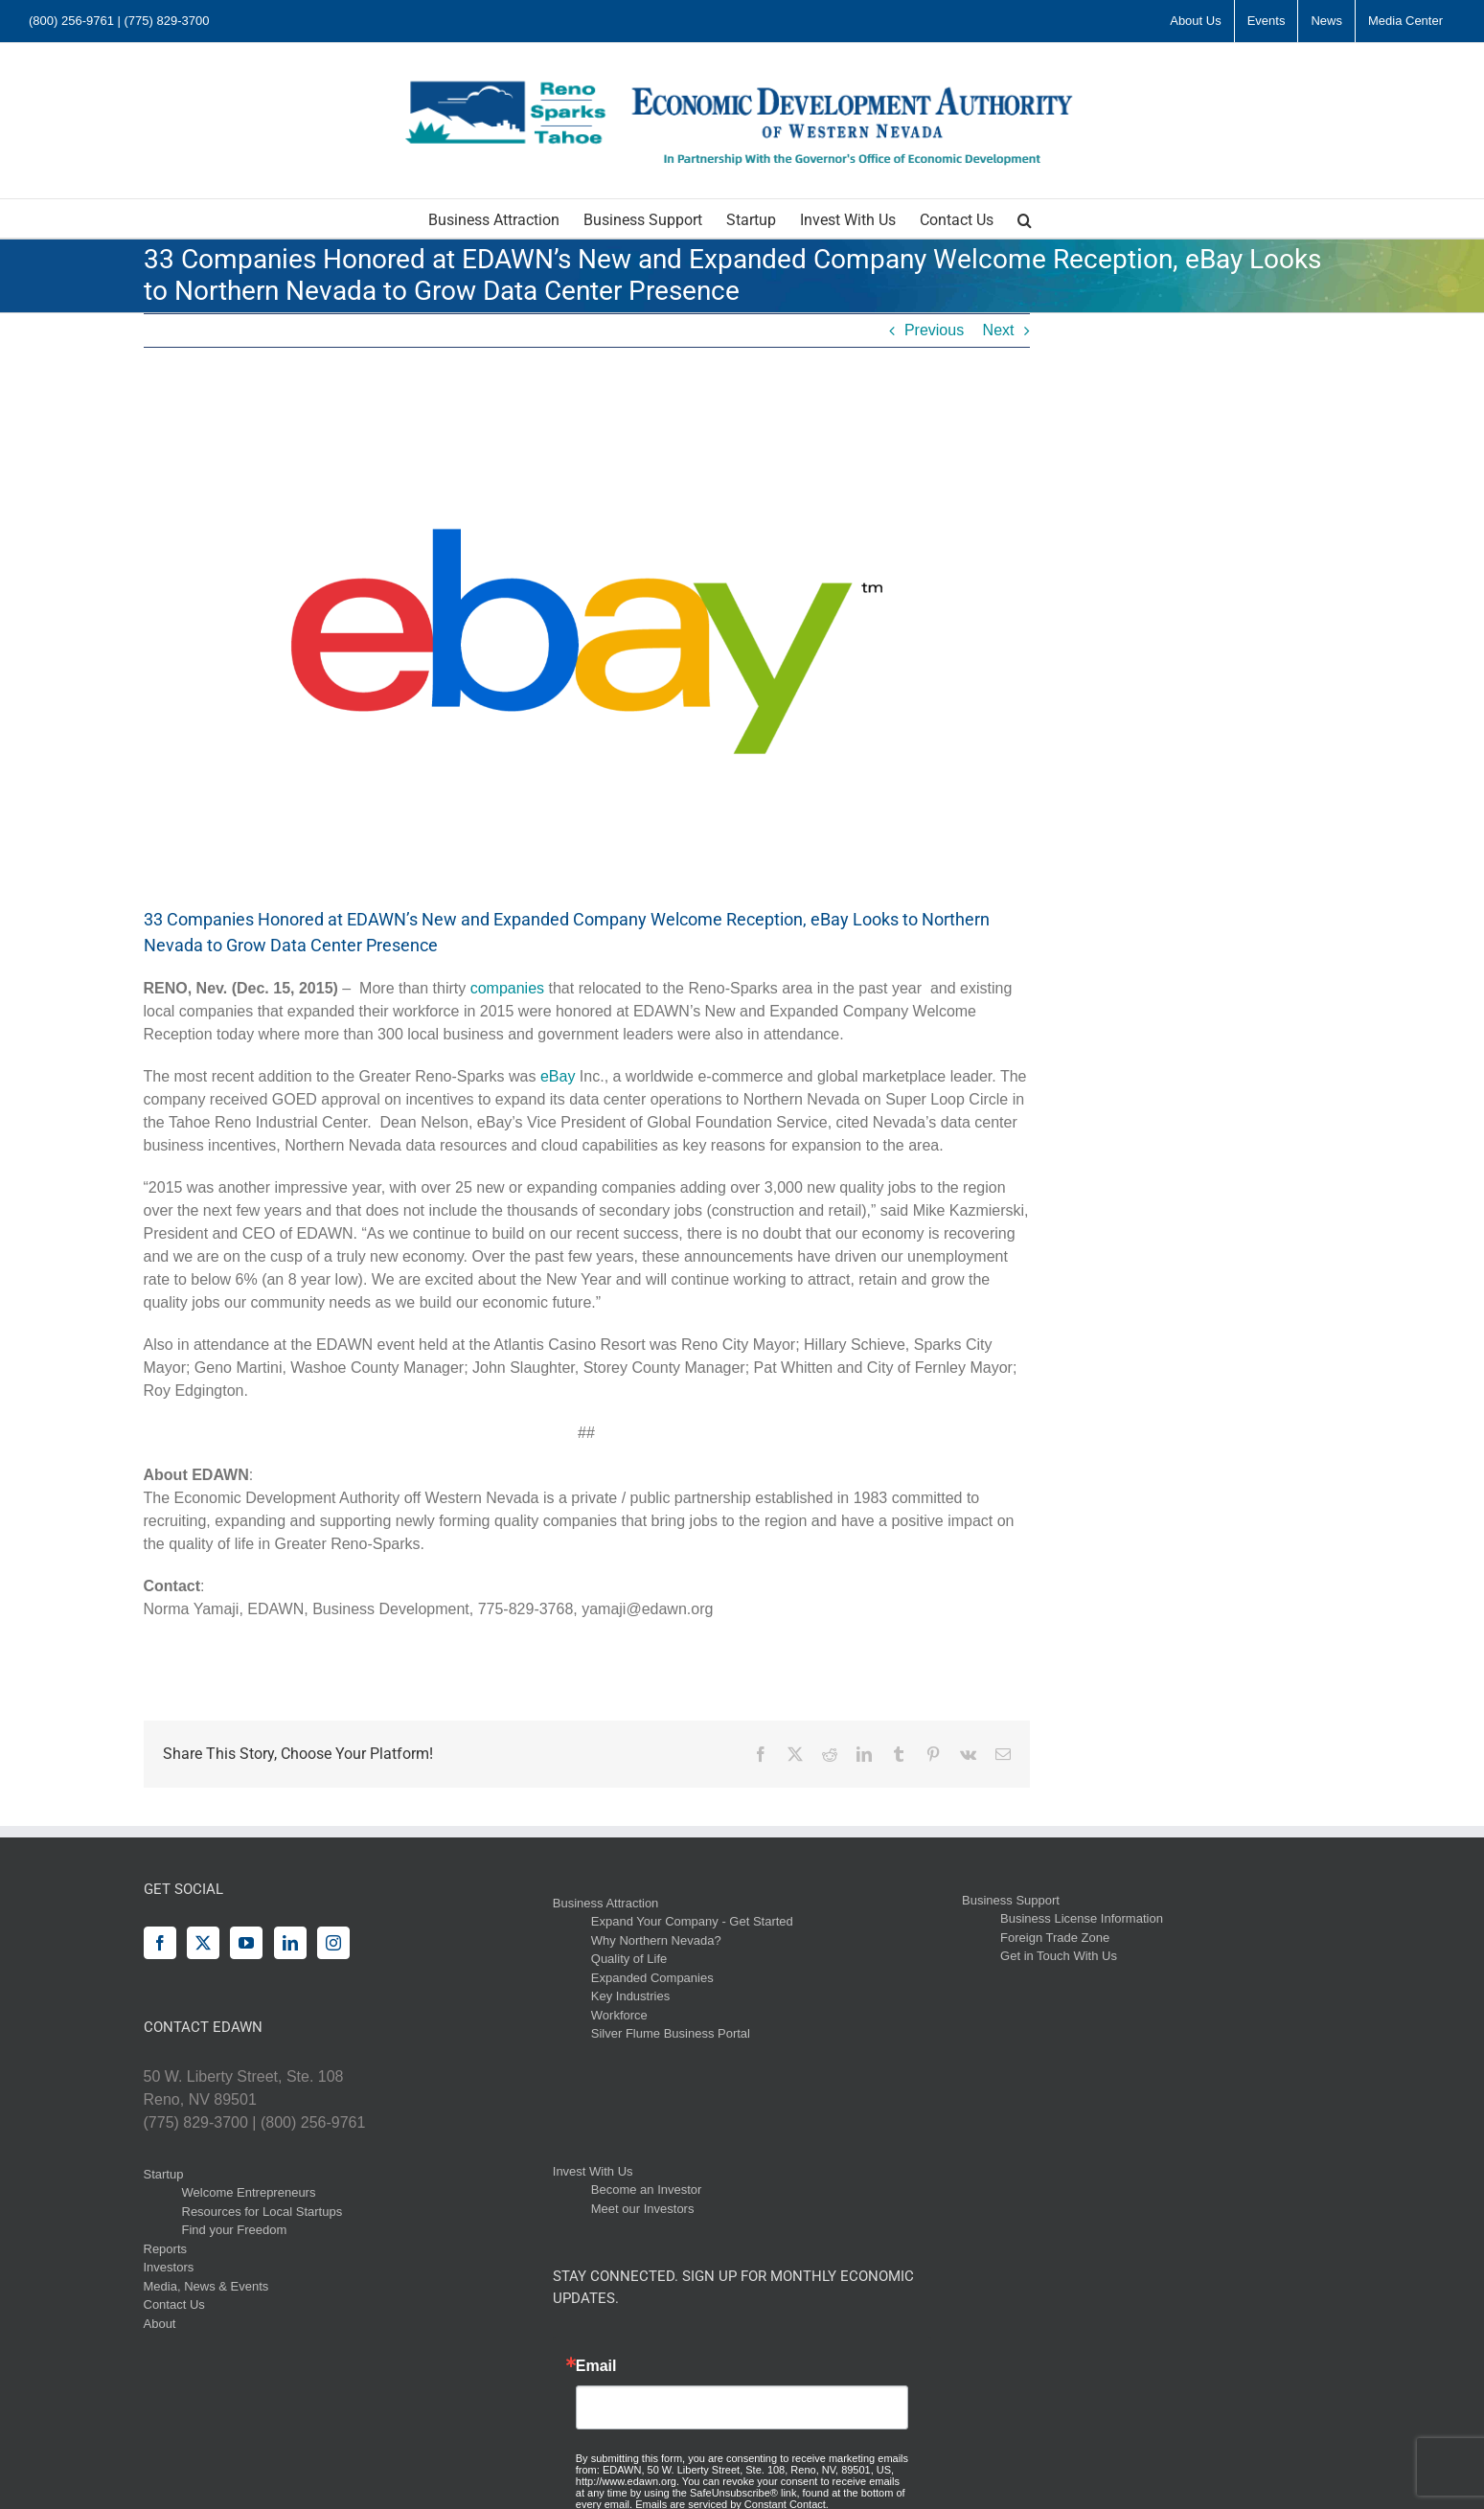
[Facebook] (160, 1943)
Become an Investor (646, 2189)
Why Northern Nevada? (656, 1940)
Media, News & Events (206, 2286)
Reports (166, 2249)
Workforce (619, 2015)
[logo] (587, 641)
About (160, 2323)
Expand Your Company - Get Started (692, 1921)
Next (999, 330)
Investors (169, 2267)
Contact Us (174, 2304)
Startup (164, 2174)
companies (509, 988)
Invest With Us (593, 2171)
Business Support (1011, 1900)
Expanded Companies (652, 1978)
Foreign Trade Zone (1054, 1937)
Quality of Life (629, 1958)
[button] (1024, 218)
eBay (560, 1076)
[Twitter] (203, 1943)
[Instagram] (333, 1943)
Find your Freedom (234, 2230)
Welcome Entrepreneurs (249, 2192)
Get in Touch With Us (1058, 1956)
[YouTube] (246, 1943)
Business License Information (1081, 1918)
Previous (934, 330)
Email (596, 2366)
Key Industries (630, 1996)
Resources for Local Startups (262, 2211)
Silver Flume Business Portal (670, 2033)
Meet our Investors (643, 2208)
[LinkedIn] (290, 1943)
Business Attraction (606, 1903)
